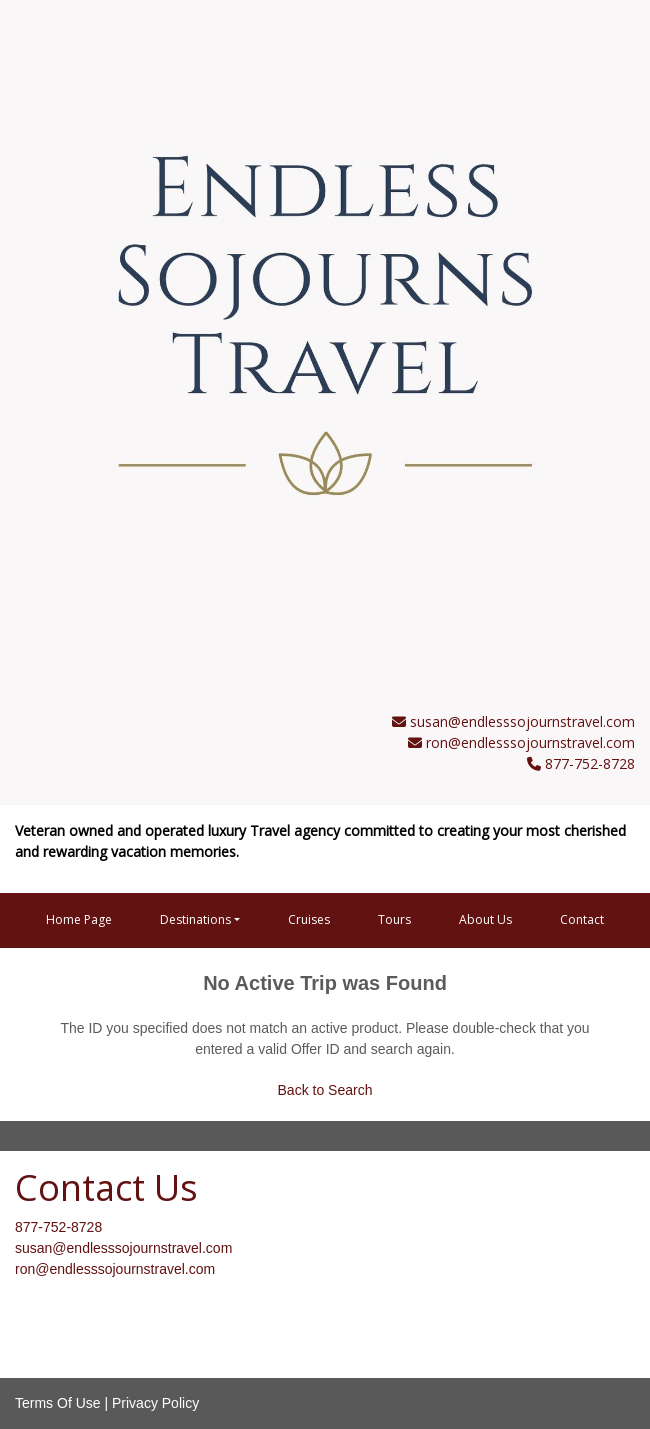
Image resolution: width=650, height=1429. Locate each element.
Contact (582, 919)
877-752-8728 (58, 1227)
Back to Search (325, 1090)
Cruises (309, 919)
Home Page (79, 919)
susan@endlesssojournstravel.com (522, 721)
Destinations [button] (195, 919)
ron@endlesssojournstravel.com (530, 742)
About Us (485, 919)
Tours (394, 919)
